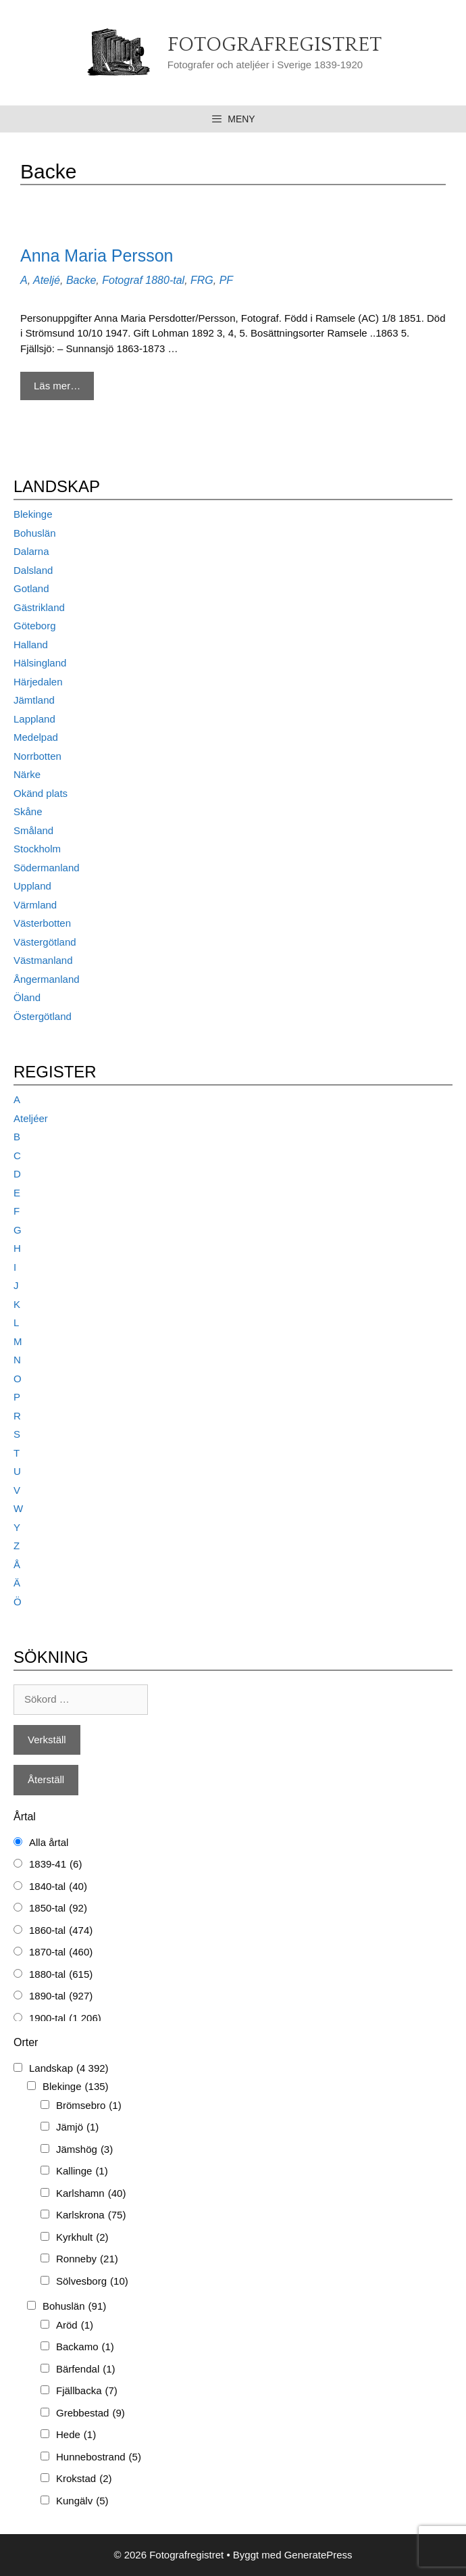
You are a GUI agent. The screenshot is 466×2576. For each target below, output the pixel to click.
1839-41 (55, 1864)
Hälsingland (40, 663)
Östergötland (43, 1016)
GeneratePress (318, 2554)
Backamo (85, 2347)
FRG (201, 280)
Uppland (32, 886)
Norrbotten (37, 756)
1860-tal (61, 1931)
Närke (27, 774)
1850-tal (58, 1908)
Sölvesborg (92, 2281)
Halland (31, 644)
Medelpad (36, 737)
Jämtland (34, 700)
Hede (76, 2435)
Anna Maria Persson (97, 255)
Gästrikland (39, 607)
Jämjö (77, 2127)
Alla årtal (48, 1842)
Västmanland (43, 960)
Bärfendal (85, 2369)
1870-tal (61, 1952)
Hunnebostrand (98, 2457)
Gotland (31, 588)
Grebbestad (90, 2413)
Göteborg (35, 625)
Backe (81, 280)
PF (226, 280)
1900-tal (65, 2018)
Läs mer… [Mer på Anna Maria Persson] (57, 385)
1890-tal (61, 1996)
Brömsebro (89, 2106)
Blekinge (33, 514)
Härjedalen (38, 681)
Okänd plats (41, 793)
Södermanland (47, 867)
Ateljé (46, 280)
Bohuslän (35, 533)
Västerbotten (42, 923)
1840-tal (58, 1887)
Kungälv (82, 2501)
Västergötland (45, 942)
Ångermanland (47, 979)
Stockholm (37, 848)
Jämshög (84, 2150)
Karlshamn (91, 2194)
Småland (33, 830)
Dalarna (31, 551)
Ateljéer (31, 1118)
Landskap (69, 2068)
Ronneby (87, 2259)
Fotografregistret (274, 45)
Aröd (74, 2325)
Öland (27, 997)
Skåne (28, 811)
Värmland (35, 904)
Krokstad (84, 2479)
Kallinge (82, 2171)
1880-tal (164, 280)
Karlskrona (91, 2215)
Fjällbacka (87, 2391)
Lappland (34, 719)
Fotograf (122, 280)
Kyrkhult (82, 2237)
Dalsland (33, 570)
